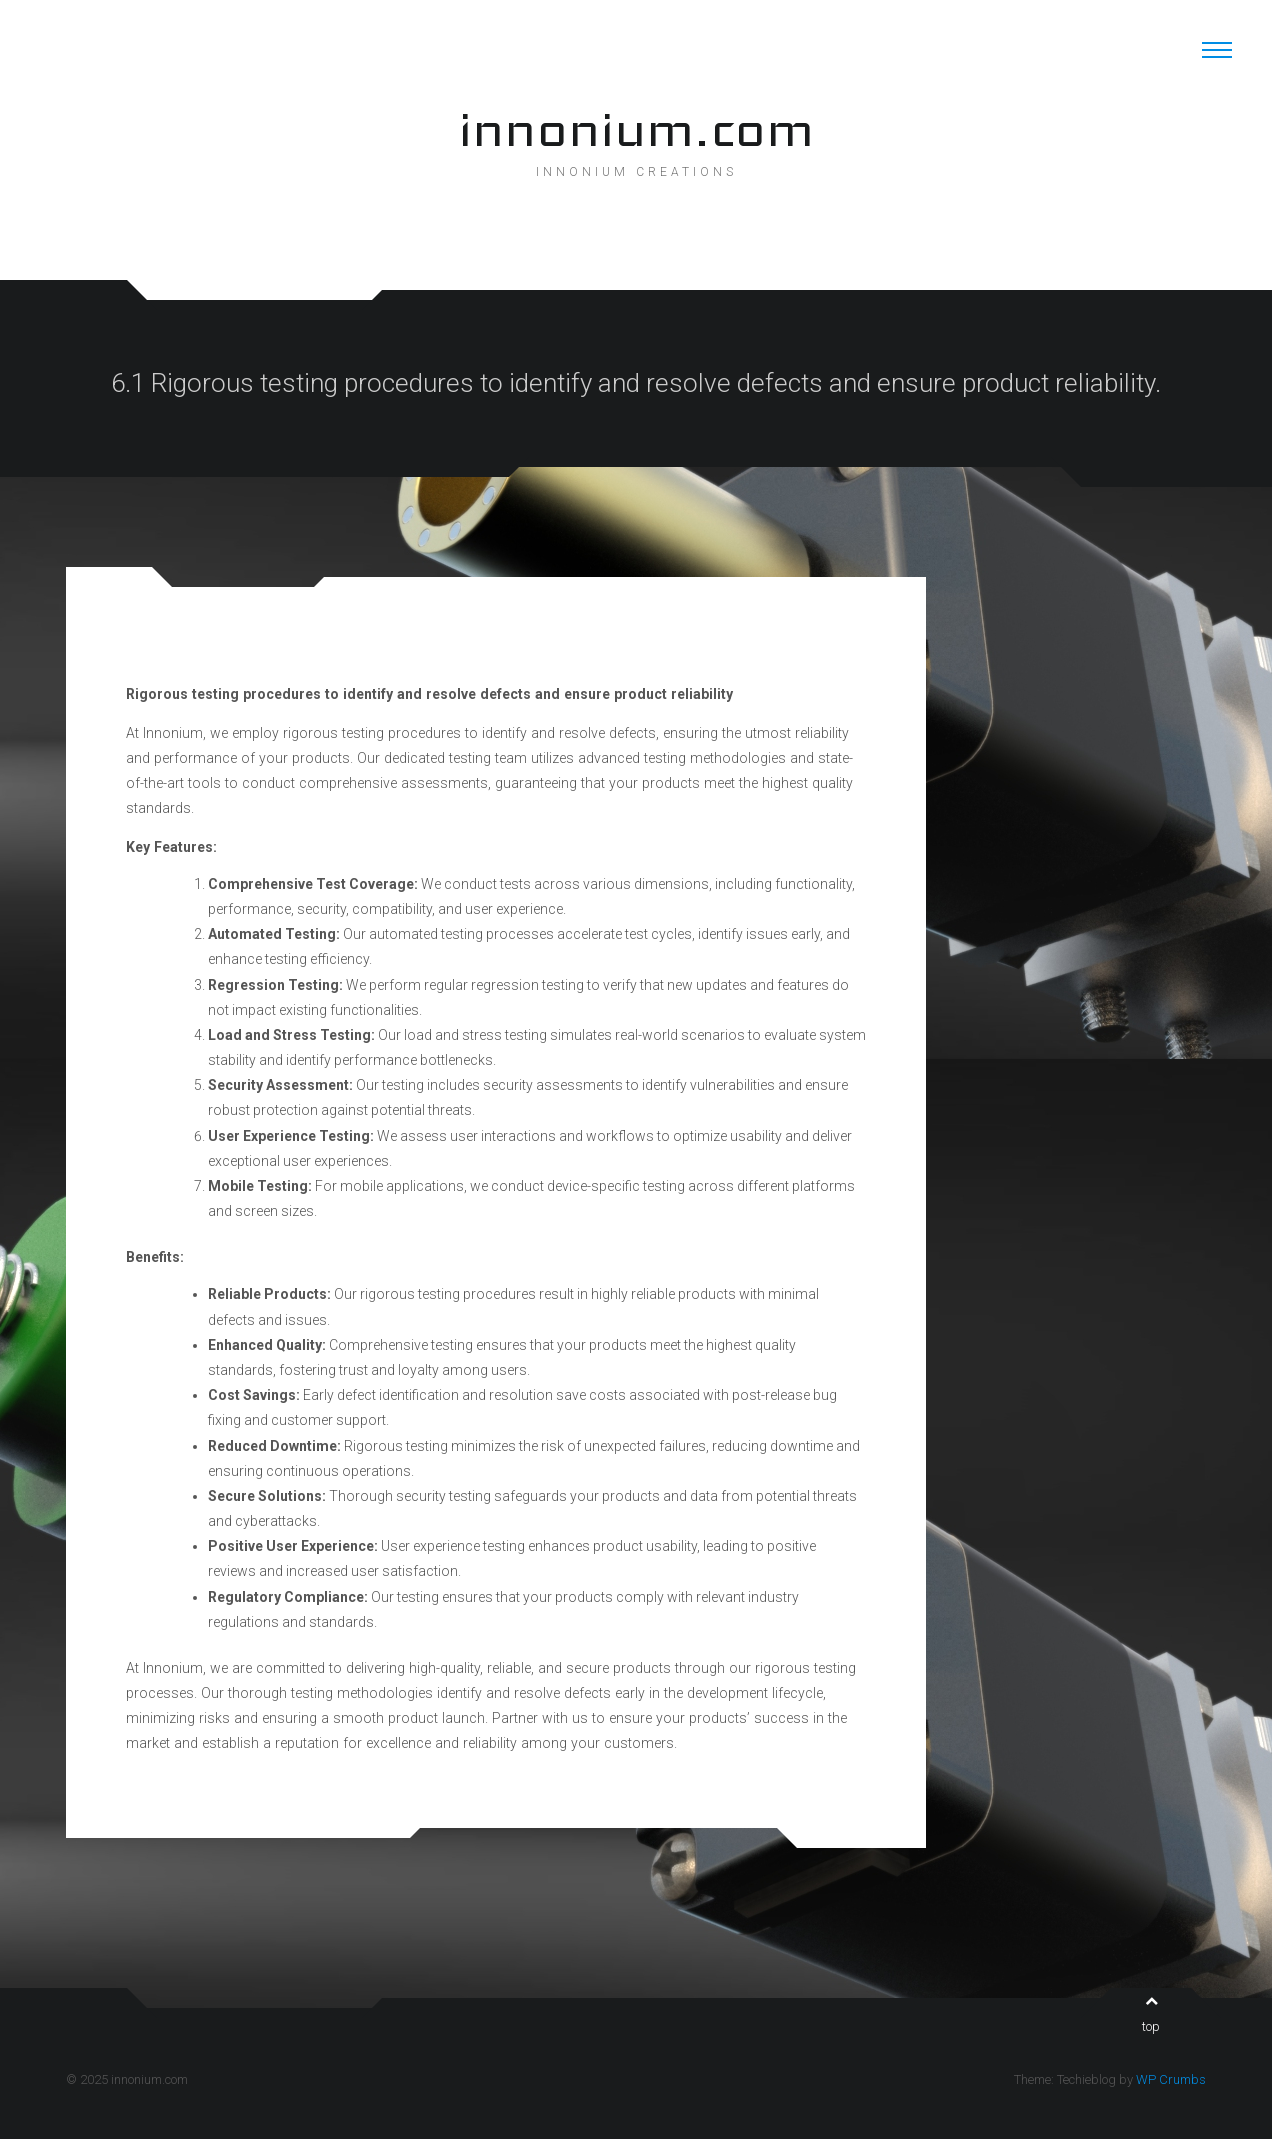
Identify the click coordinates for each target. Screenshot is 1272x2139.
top (1151, 2014)
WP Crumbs (1171, 2079)
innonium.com (636, 128)
